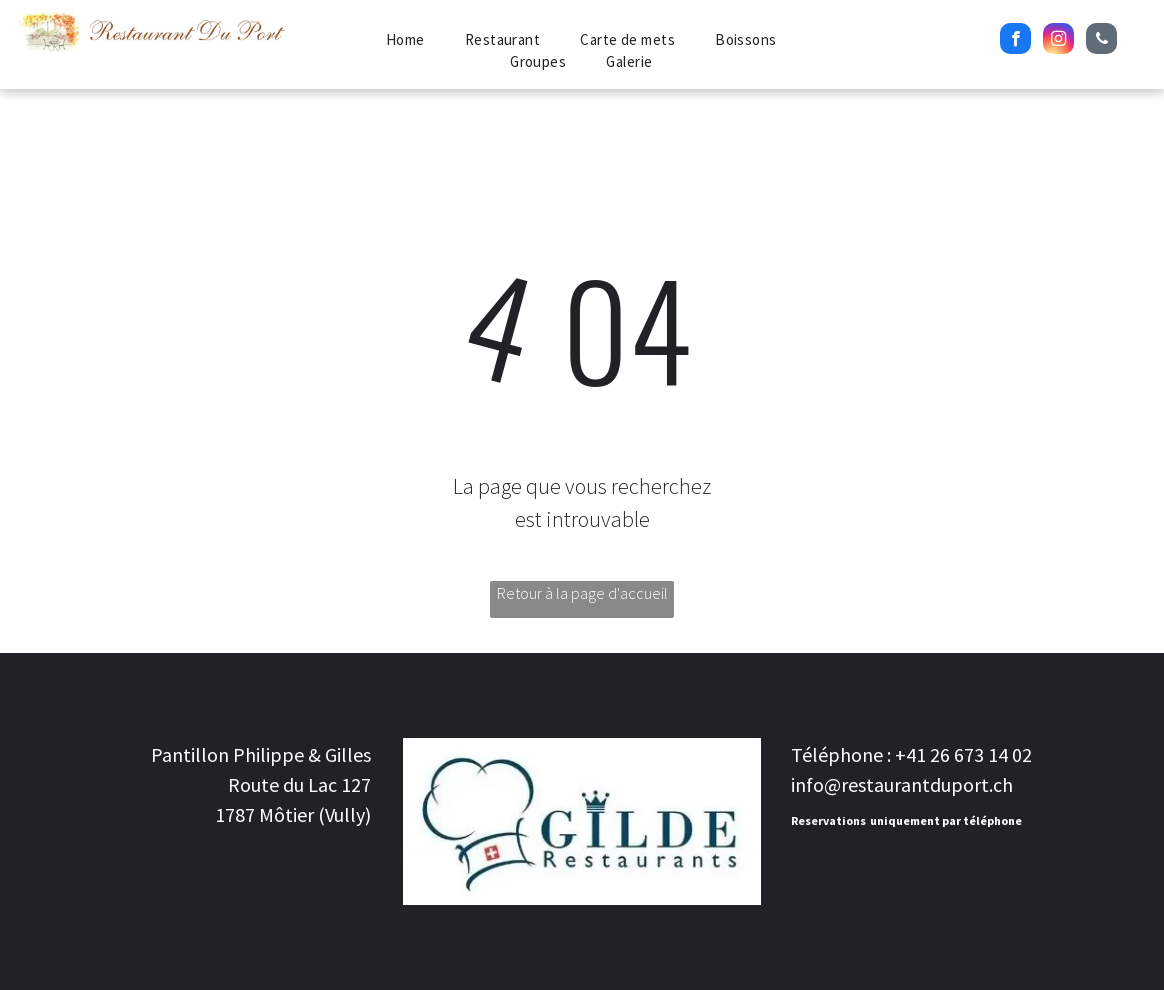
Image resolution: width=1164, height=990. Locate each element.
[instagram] (1058, 41)
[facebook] (1015, 41)
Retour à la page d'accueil (582, 593)
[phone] (1101, 41)
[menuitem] (405, 40)
